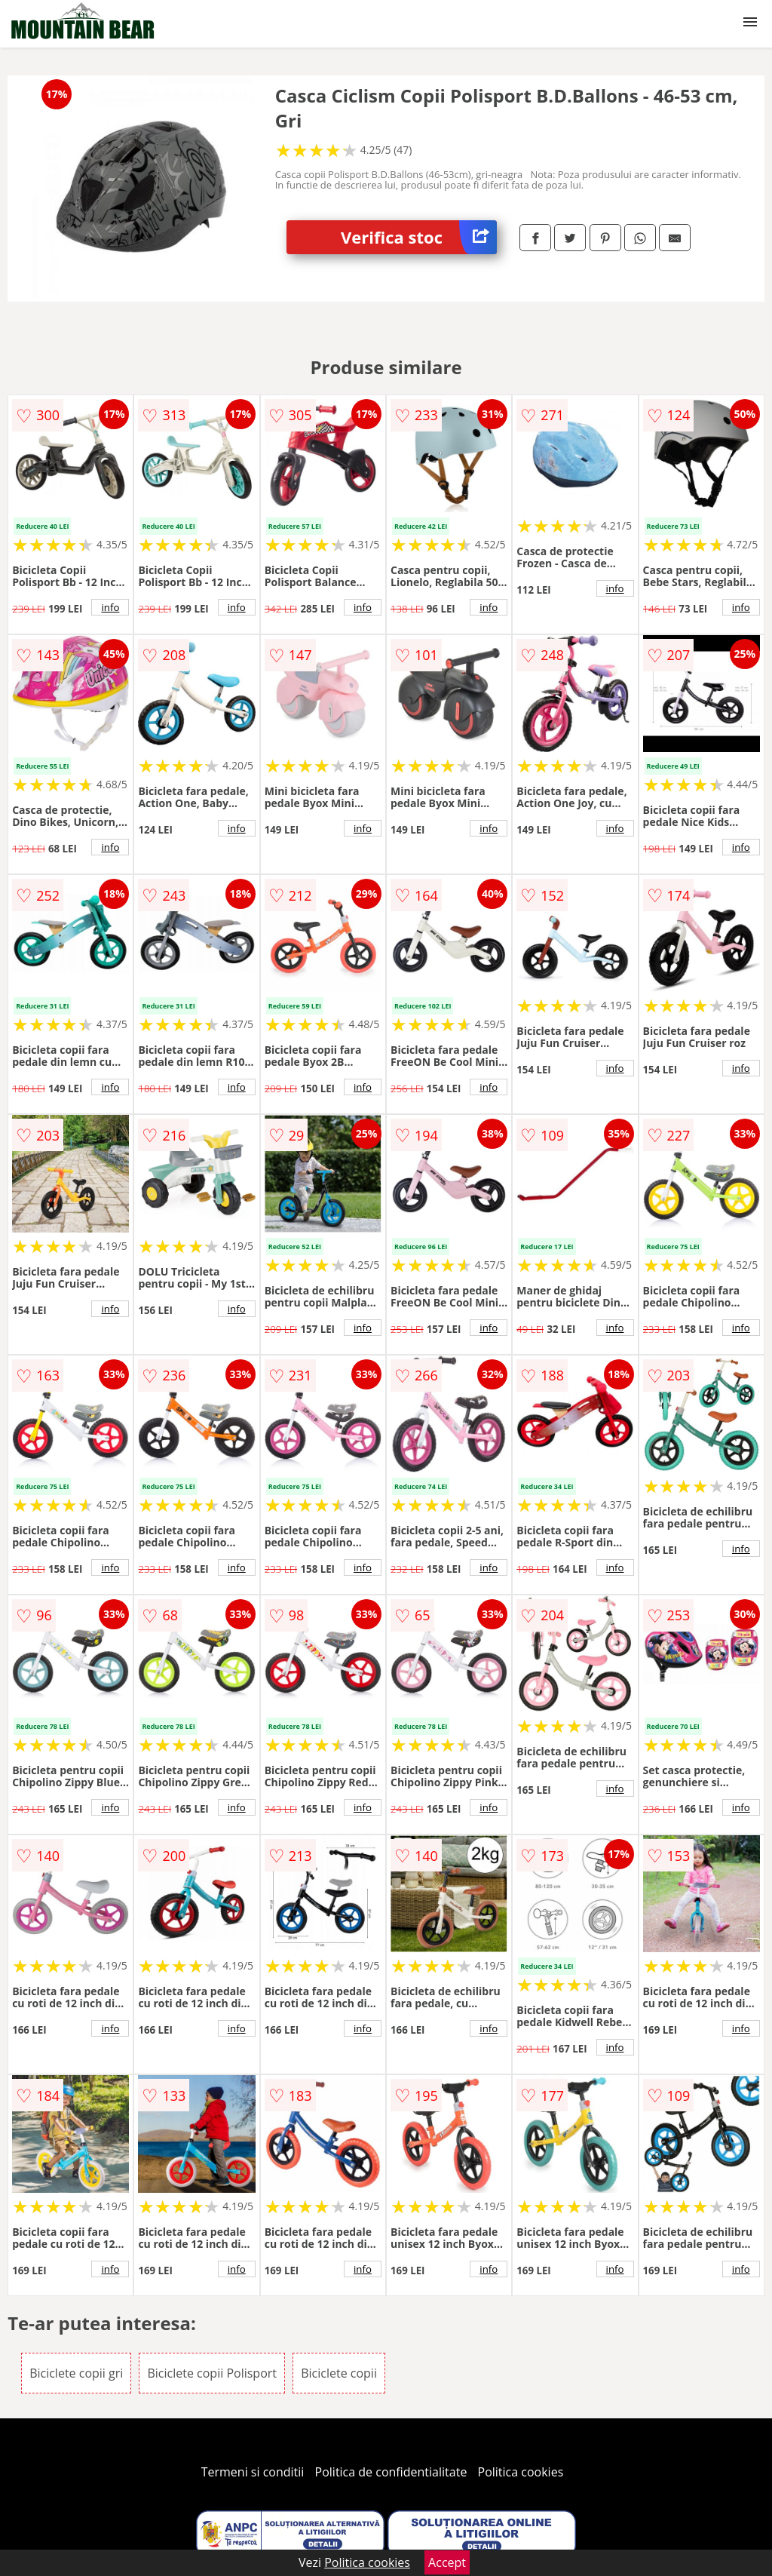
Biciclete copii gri (76, 2373)
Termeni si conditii (253, 2472)
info (110, 607)
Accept (447, 2562)
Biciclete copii (339, 2373)
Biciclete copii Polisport (212, 2373)
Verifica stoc (419, 237)
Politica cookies (521, 2472)
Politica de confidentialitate (391, 2472)
